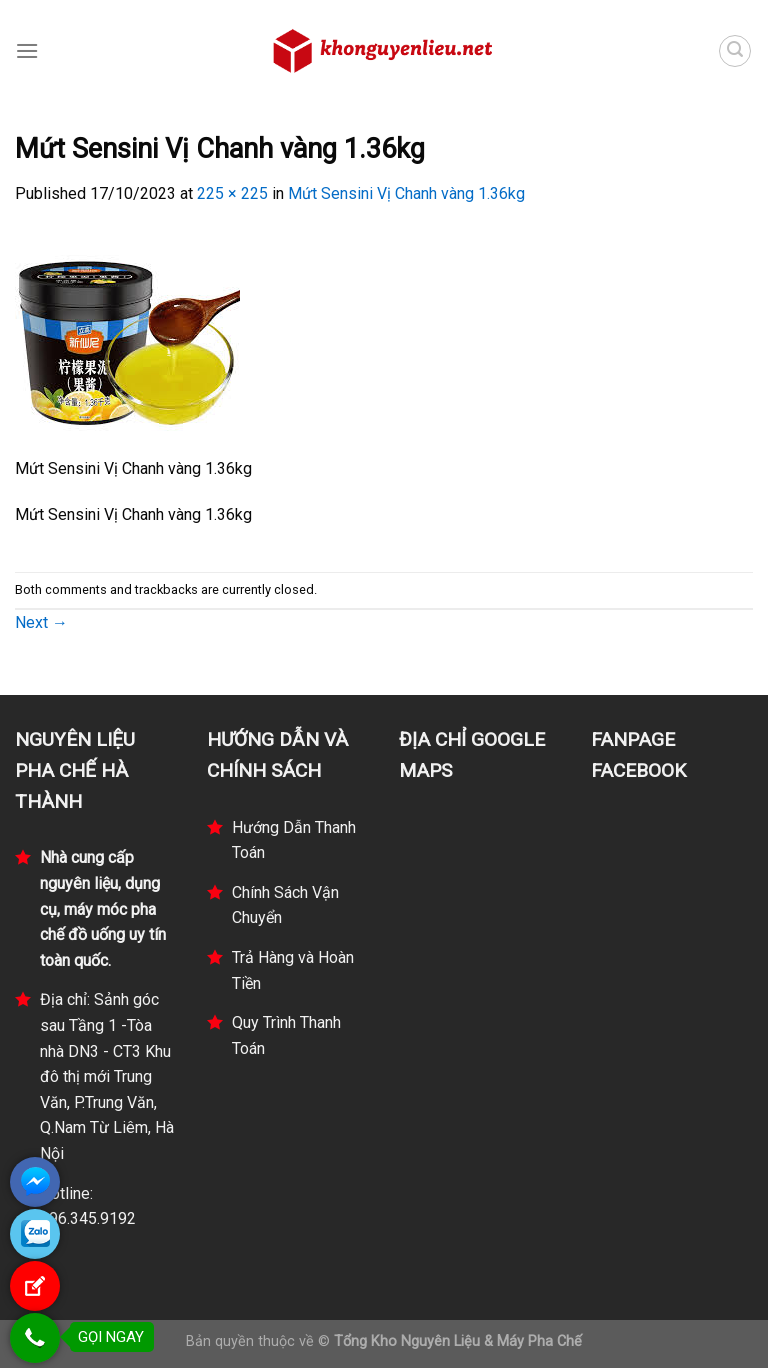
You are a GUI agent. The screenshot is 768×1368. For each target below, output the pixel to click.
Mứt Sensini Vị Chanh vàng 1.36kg (406, 193)
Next (41, 622)
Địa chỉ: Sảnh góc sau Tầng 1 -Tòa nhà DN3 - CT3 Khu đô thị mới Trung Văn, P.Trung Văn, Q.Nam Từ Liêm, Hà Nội (107, 1076)
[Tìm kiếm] (735, 51)
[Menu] (27, 50)
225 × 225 (232, 193)
